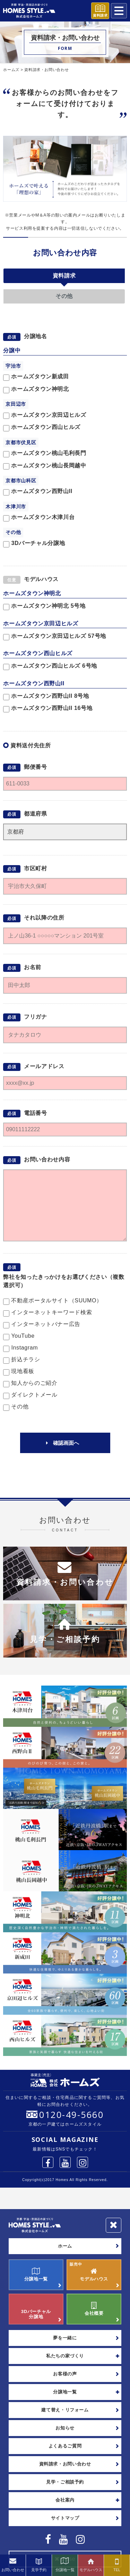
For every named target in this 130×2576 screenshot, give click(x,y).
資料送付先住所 (30, 745)
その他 (64, 296)
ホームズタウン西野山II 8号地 (46, 696)
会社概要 (94, 2309)
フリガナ (35, 1017)
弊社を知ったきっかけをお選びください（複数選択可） (63, 1281)
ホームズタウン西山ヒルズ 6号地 (50, 666)
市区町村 (35, 868)
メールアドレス (44, 1066)
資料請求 (64, 276)
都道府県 (35, 814)
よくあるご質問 (65, 2445)
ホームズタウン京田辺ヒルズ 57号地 (54, 636)
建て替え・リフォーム (64, 2409)
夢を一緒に (65, 2337)
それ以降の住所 (44, 918)
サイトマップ (65, 2518)
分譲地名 (35, 337)
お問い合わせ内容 (65, 252)
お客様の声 (65, 2373)
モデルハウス (41, 579)
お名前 (32, 967)
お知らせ (65, 2427)
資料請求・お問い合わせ (65, 2464)
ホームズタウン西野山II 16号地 (47, 708)
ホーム (65, 2246)
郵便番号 (35, 767)
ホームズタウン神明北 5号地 (44, 606)
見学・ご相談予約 (65, 2482)
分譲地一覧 (36, 2275)
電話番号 (35, 1113)
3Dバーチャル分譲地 (36, 2309)
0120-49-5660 (71, 2114)
